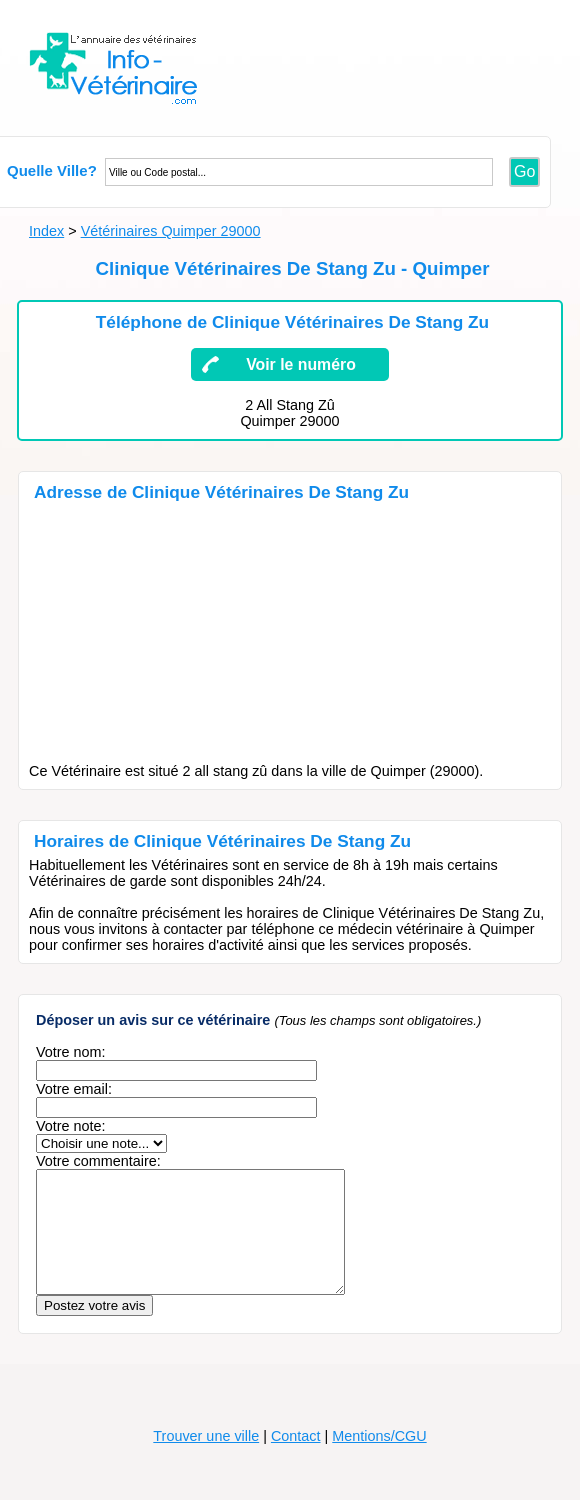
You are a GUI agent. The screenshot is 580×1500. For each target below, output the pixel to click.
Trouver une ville (206, 1460)
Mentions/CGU (379, 1460)
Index (46, 231)
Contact (296, 1460)
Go (524, 171)
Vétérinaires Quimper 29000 (171, 231)
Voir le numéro (301, 364)
